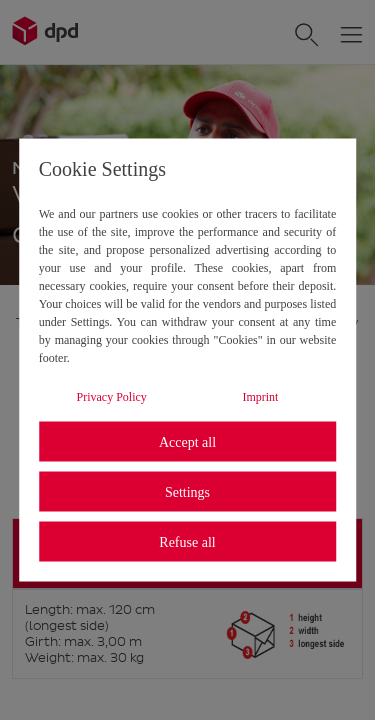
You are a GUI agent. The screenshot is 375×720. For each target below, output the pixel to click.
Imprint (260, 397)
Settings (187, 491)
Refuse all (187, 541)
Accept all (187, 441)
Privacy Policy (112, 397)
